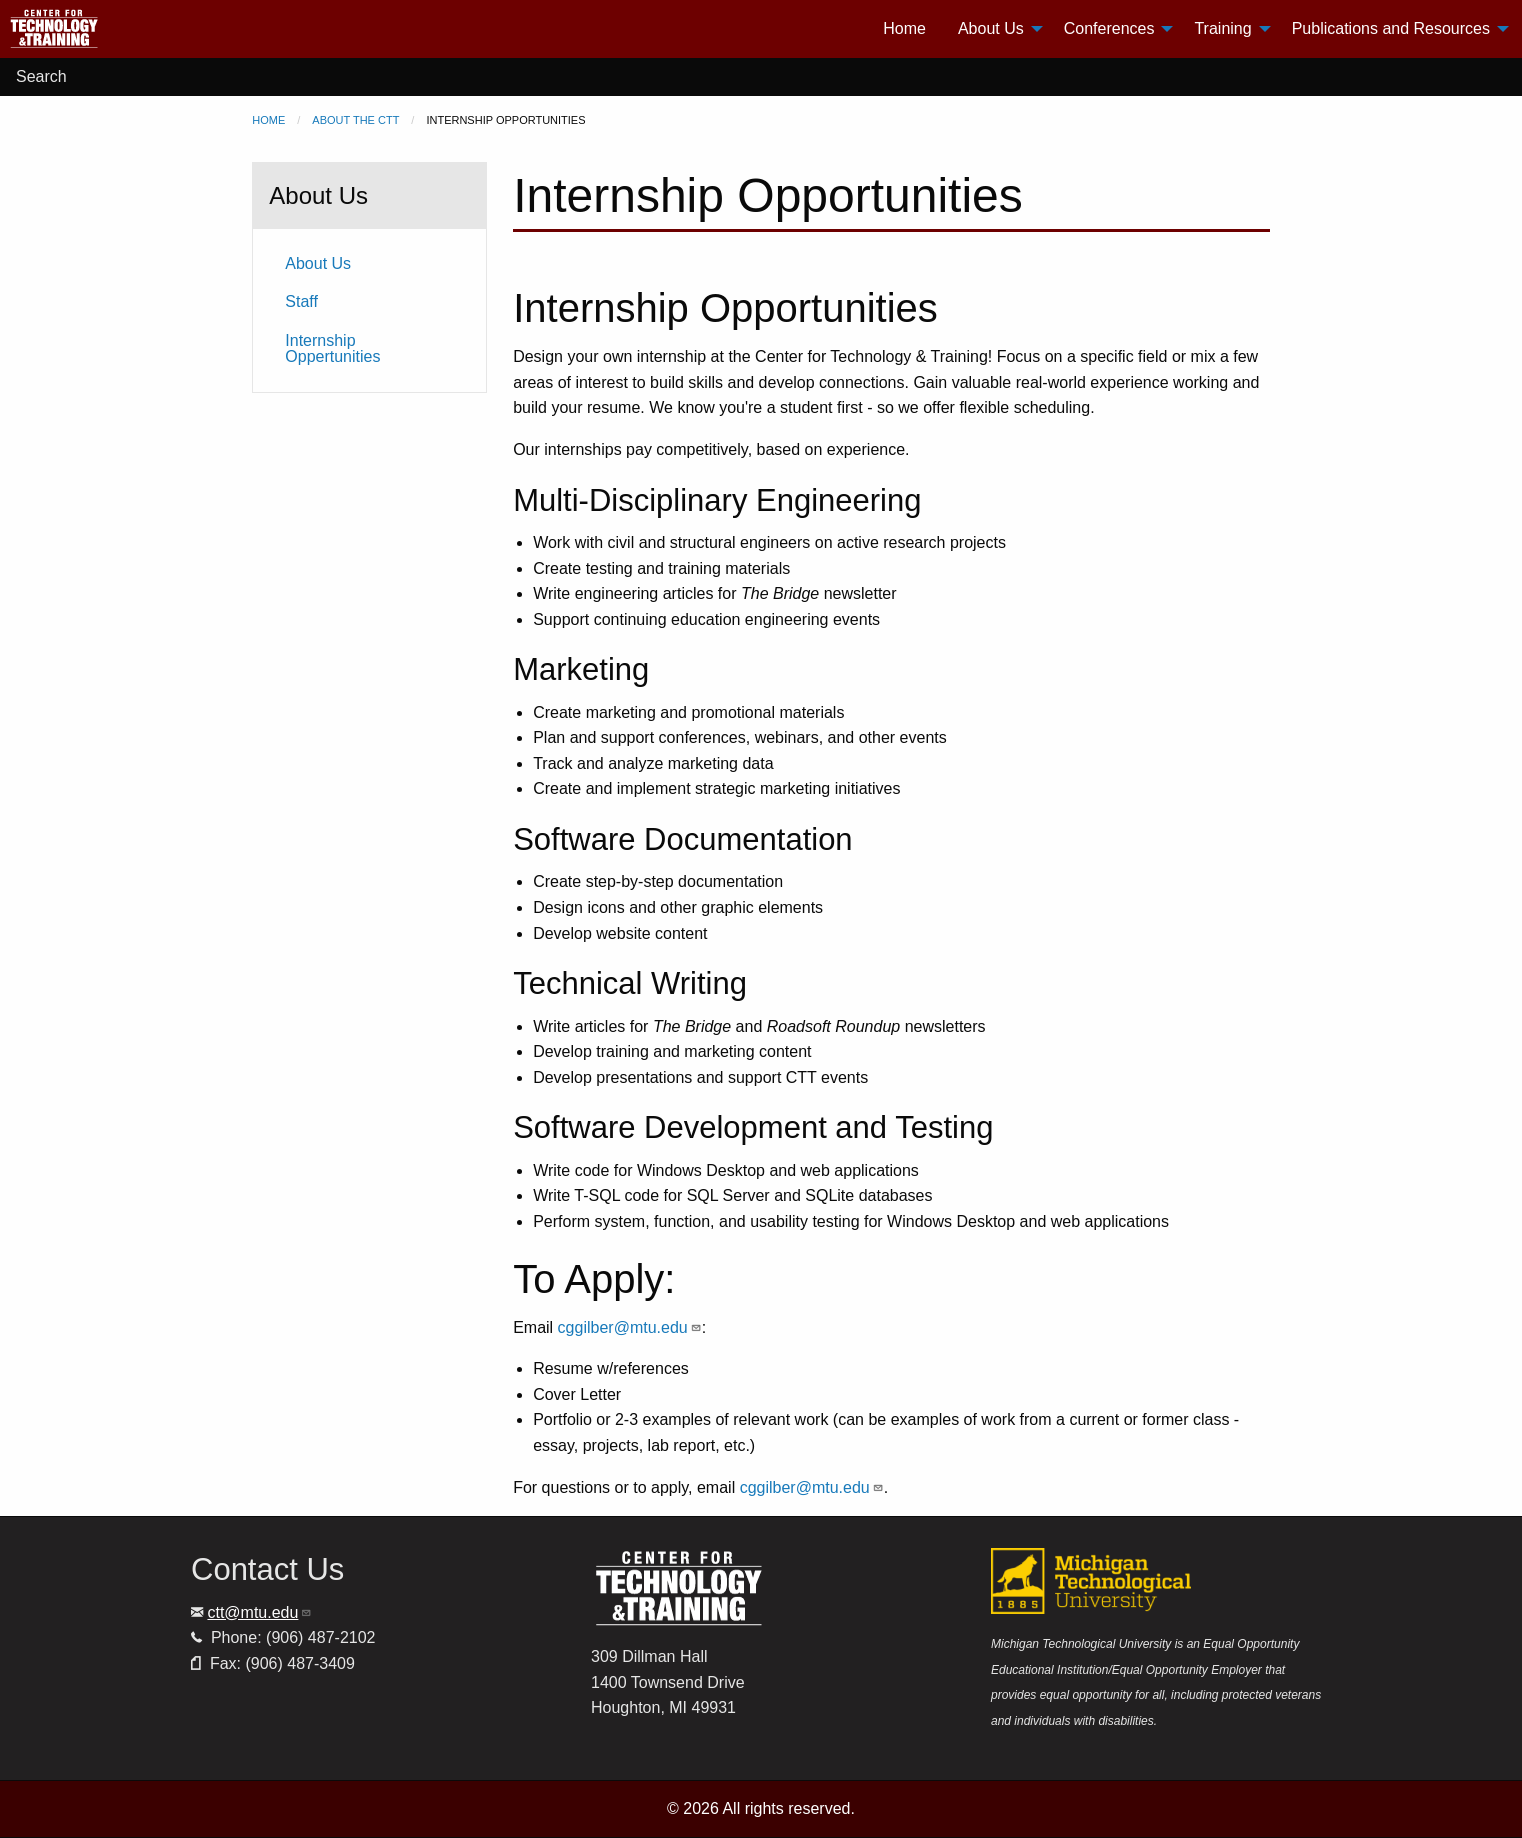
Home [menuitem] (904, 28)
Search (41, 76)
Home (268, 120)
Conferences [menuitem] (1109, 28)
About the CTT (355, 120)
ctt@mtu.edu (259, 1612)
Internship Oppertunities (332, 348)
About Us (318, 263)
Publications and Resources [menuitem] (1391, 28)
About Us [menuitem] (991, 28)
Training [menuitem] (1222, 28)
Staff (301, 301)
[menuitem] (130, 29)
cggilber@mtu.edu (630, 1327)
